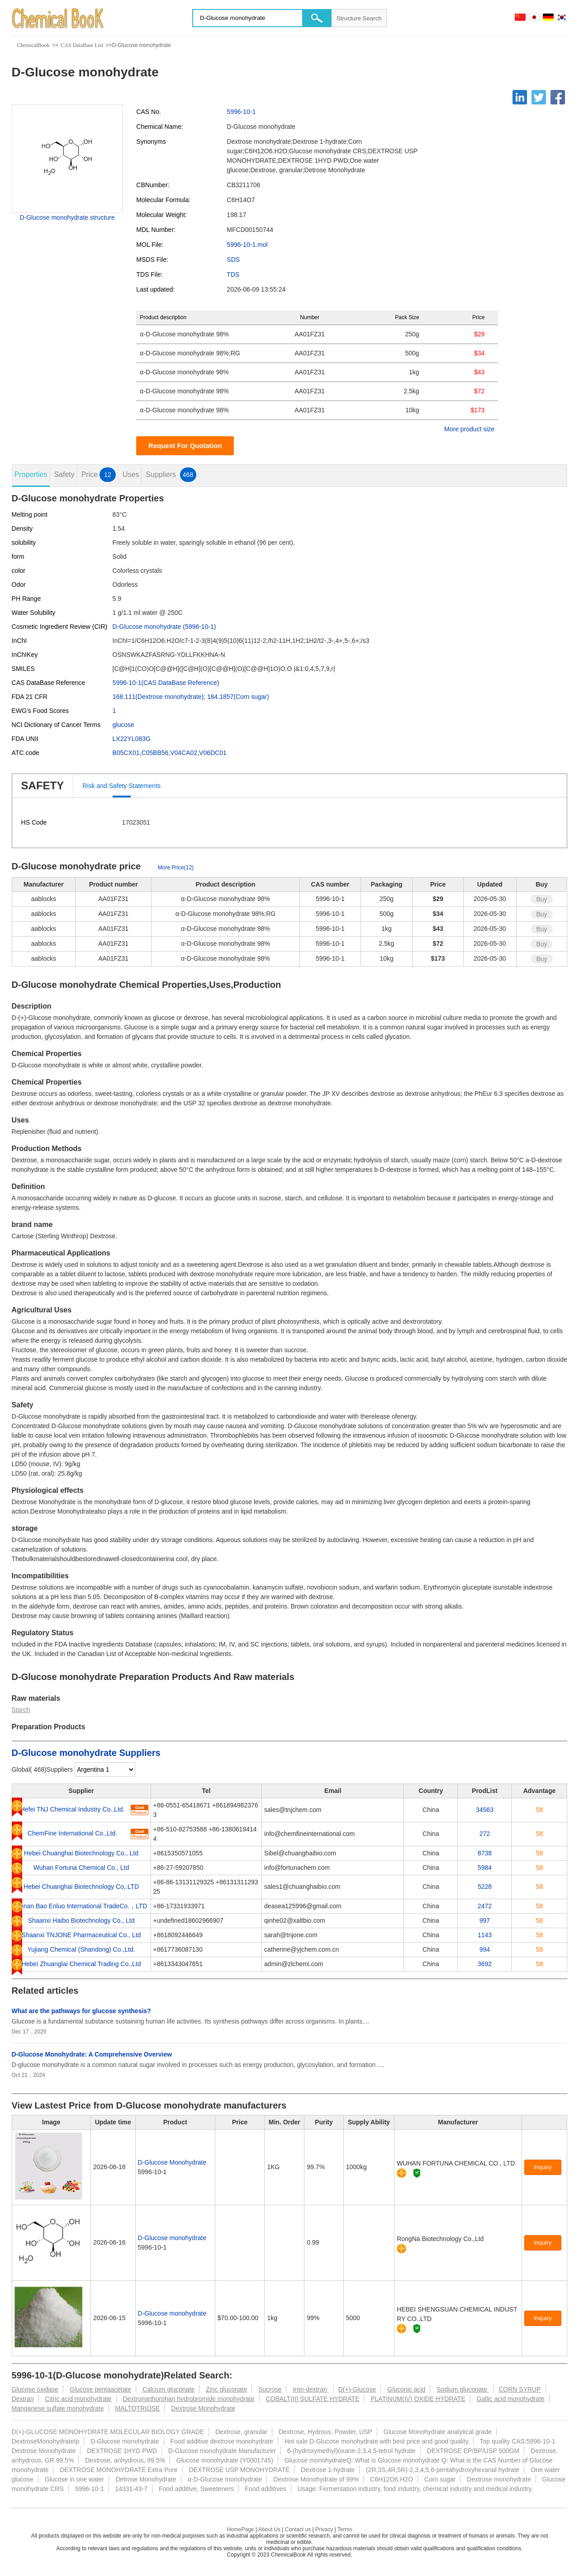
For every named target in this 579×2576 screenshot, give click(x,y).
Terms (344, 2529)
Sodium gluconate (463, 2389)
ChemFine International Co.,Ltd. (72, 1833)
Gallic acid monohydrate (511, 2398)
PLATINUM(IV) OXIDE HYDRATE (417, 2398)
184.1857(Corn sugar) (238, 696)
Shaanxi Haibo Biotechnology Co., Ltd (81, 1920)
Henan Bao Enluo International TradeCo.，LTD (81, 1906)
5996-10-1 (241, 111)
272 (484, 1833)
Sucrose (269, 2389)
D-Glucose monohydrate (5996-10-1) (164, 626)
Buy (541, 899)
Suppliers (171, 474)
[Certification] (416, 2173)
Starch (21, 1709)
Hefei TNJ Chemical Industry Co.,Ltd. (72, 1809)
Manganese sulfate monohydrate (58, 2408)
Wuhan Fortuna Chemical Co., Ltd (81, 1867)
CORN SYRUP (519, 2389)
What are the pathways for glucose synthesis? (81, 2011)
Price (98, 474)
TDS (233, 274)
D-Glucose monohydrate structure (66, 217)
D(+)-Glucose (357, 2389)
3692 (485, 1963)
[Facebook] (558, 97)
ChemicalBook (33, 45)
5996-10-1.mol (247, 244)
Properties (30, 474)
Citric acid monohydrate (78, 2398)
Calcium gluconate (168, 2389)
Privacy (324, 2529)
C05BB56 (154, 752)
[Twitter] (539, 97)
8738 (485, 1853)
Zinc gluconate (226, 2389)
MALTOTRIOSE (137, 2408)
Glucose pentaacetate (100, 2389)
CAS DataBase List (82, 45)
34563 (485, 1809)
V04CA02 (183, 752)
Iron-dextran (310, 2389)
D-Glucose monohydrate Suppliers (86, 1753)
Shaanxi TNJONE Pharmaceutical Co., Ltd (81, 1935)
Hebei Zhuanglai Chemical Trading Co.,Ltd (81, 1963)
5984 (485, 1867)
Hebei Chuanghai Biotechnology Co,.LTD (81, 1886)
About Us (269, 2529)
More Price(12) (176, 867)
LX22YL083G (132, 738)
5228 (485, 1886)
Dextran (23, 2398)
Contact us (298, 2529)
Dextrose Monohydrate (203, 2408)
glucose (123, 724)
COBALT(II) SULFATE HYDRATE (312, 2398)
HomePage (240, 2529)
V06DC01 (213, 752)
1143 (485, 1935)
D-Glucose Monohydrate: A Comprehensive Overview (92, 2054)
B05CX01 (126, 752)
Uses (131, 474)
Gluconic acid (406, 2389)
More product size (469, 429)
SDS (233, 259)
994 (484, 1949)
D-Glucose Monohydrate (172, 2162)
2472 (485, 1906)
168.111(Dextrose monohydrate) (158, 696)
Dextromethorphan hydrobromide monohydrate (188, 2398)
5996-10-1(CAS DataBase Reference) (166, 682)
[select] (105, 1769)
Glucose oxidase (35, 2389)
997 (484, 1920)
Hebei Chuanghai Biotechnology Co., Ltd (81, 1853)
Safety (64, 474)
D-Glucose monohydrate (172, 2237)
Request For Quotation (185, 445)
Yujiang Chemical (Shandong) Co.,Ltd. (81, 1949)
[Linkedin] (520, 97)
